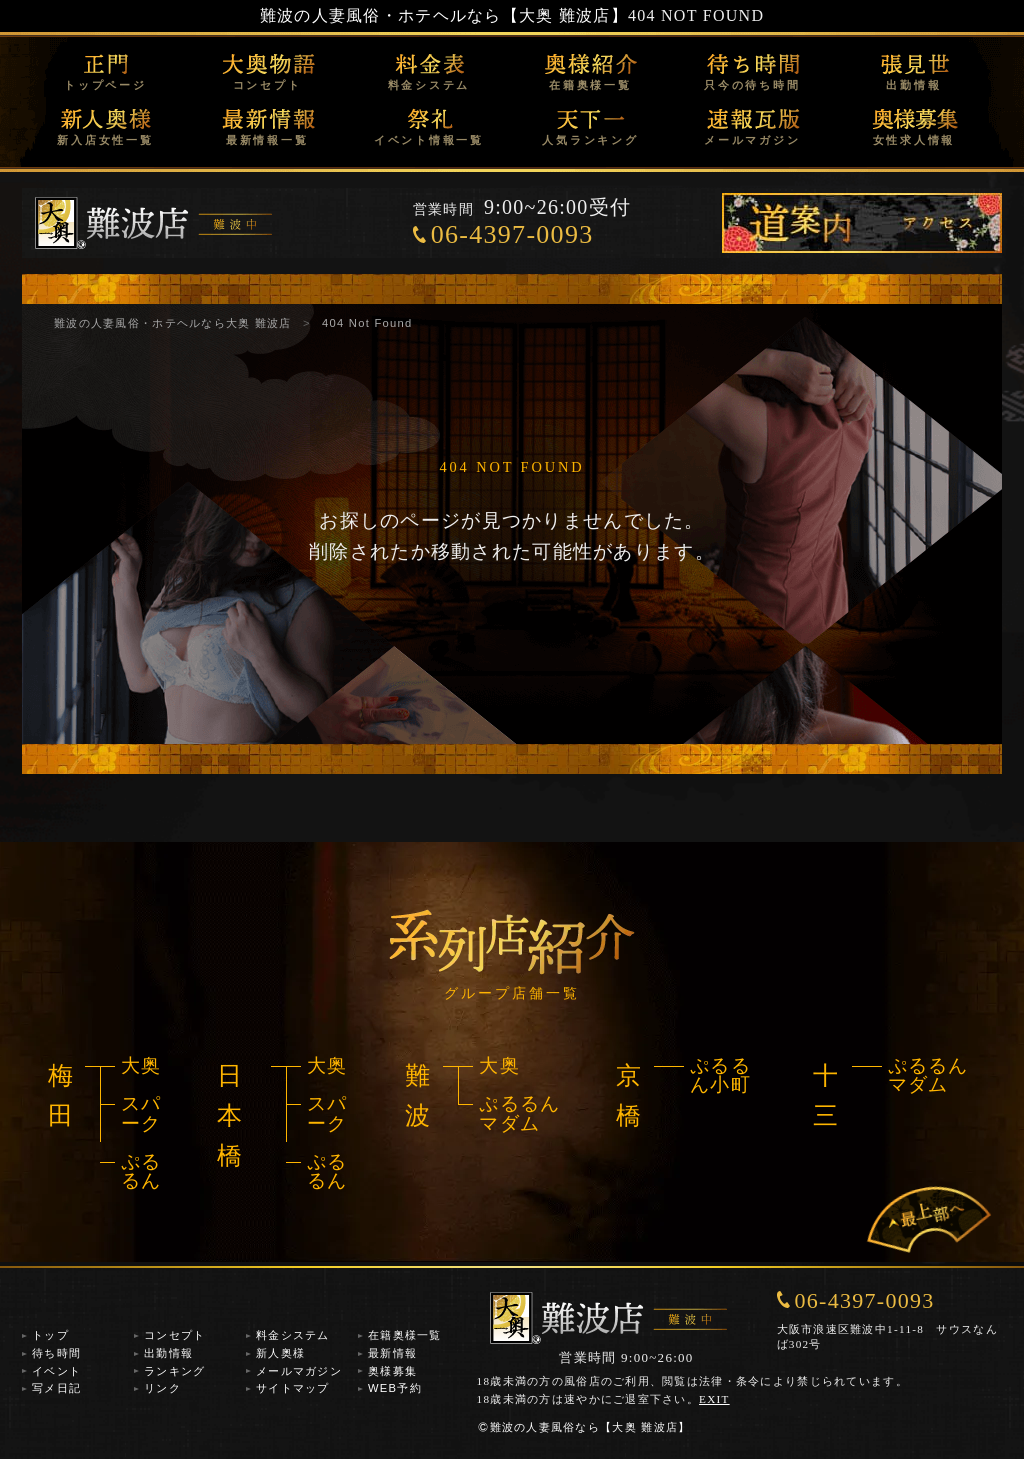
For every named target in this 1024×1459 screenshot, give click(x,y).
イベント (56, 1371)
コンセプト (267, 85)
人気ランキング (590, 140)
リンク (162, 1388)
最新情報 (392, 1353)
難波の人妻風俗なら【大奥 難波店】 (584, 1427)
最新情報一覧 (267, 140)
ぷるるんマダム (519, 1113)
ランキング (174, 1371)
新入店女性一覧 (105, 140)
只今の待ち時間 (752, 85)
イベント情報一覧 (429, 140)
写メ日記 (56, 1388)
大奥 (141, 1065)
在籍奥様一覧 (590, 85)
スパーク (141, 1113)
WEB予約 (395, 1388)
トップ (50, 1335)
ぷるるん (141, 1171)
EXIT (714, 1399)
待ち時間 (56, 1353)
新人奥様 (280, 1353)
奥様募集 (392, 1371)
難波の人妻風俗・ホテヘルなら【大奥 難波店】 (444, 15)
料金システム (429, 85)
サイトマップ (293, 1388)
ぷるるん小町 (720, 1075)
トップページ (105, 85)
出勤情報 (913, 85)
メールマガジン (752, 140)
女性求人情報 (914, 140)
